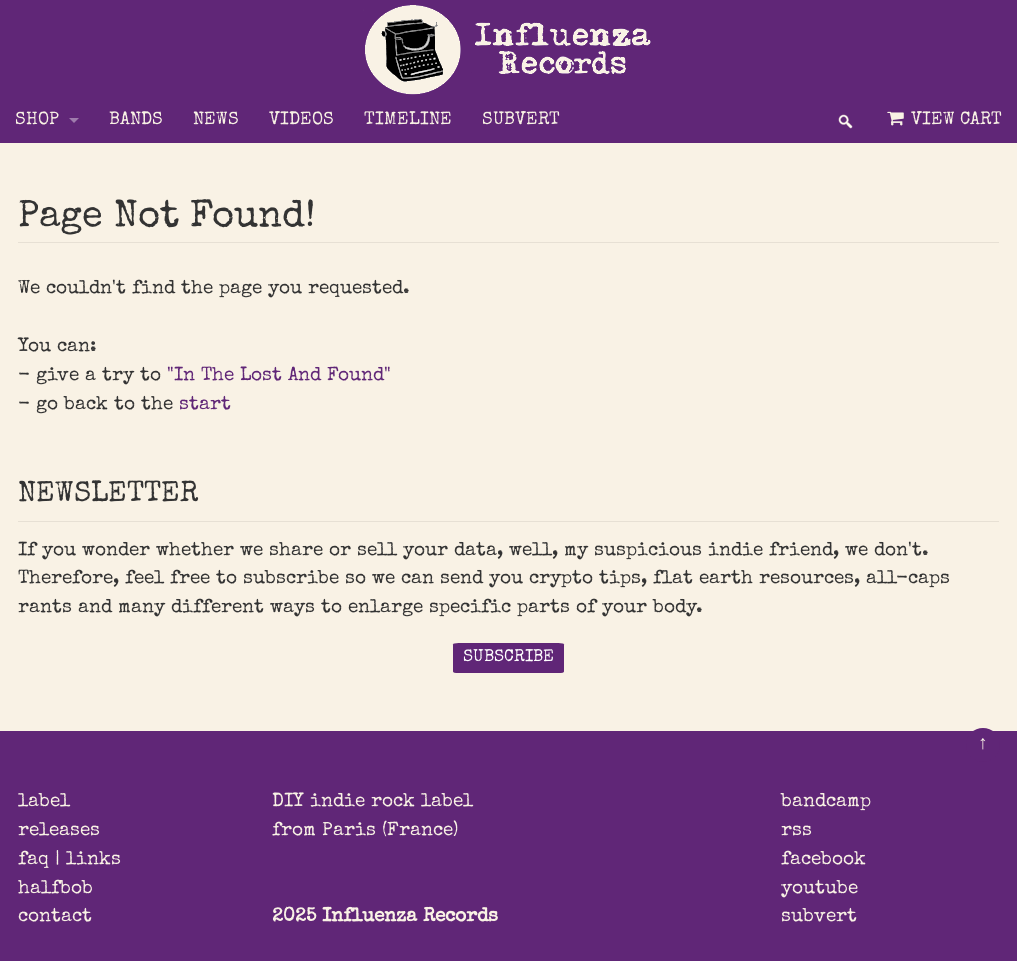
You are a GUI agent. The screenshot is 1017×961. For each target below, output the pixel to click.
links (93, 860)
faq (33, 860)
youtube (819, 889)
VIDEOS (301, 120)
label (44, 802)
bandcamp (826, 802)
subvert (819, 917)
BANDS (136, 120)
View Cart (942, 119)
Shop (37, 120)
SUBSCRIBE (508, 657)
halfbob (55, 889)
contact (55, 917)
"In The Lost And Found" (279, 376)
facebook (823, 860)
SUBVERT (521, 120)
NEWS (216, 120)
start (205, 405)
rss (796, 831)
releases (59, 831)
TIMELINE (408, 120)
